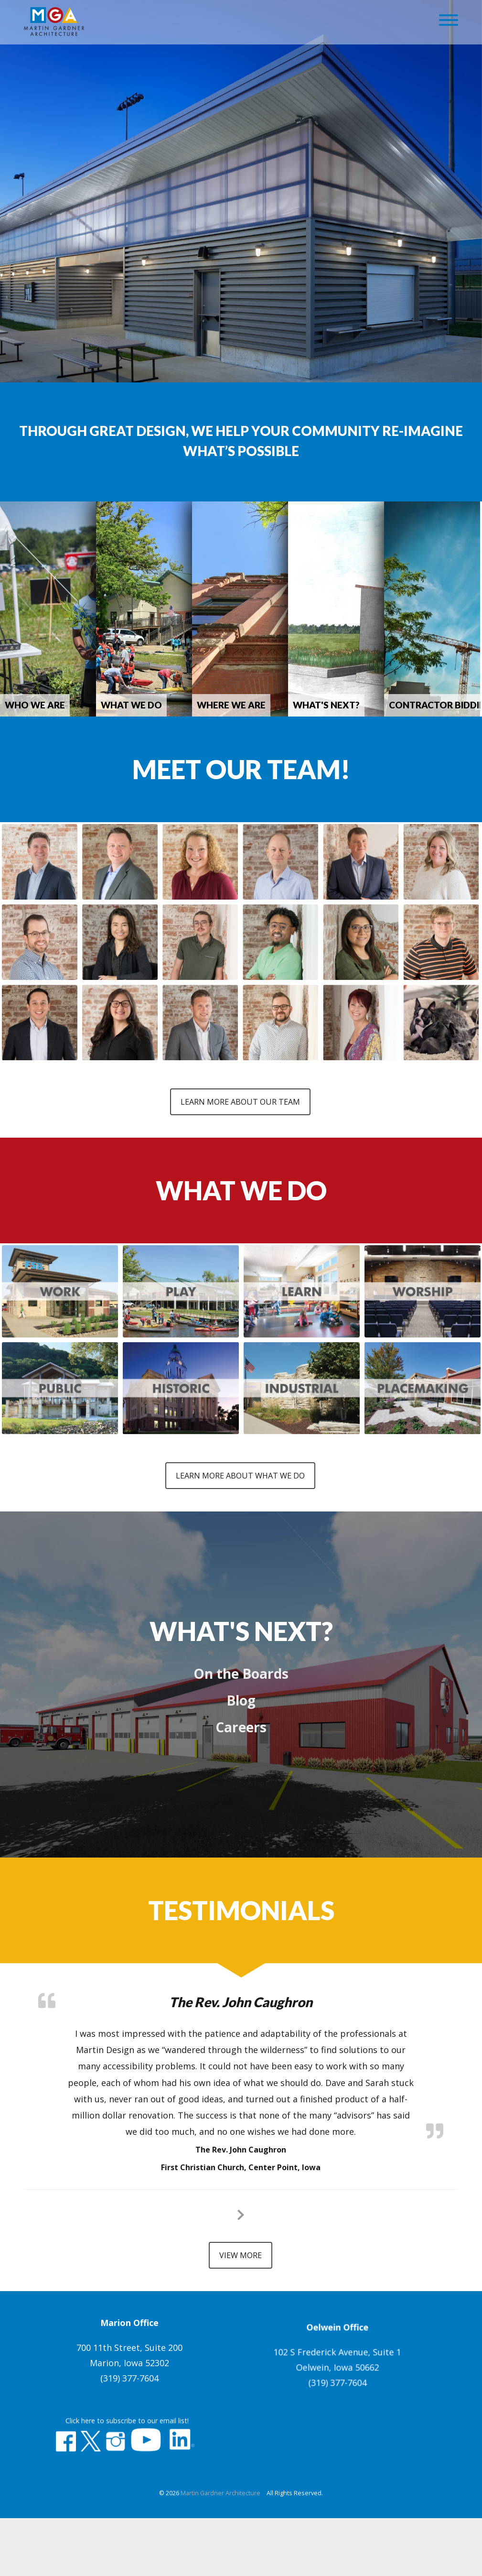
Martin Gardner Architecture (220, 2556)
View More (240, 2234)
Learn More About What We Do (240, 1454)
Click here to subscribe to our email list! (127, 2489)
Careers (241, 1705)
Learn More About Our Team (240, 1090)
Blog (241, 1679)
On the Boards (241, 1652)
